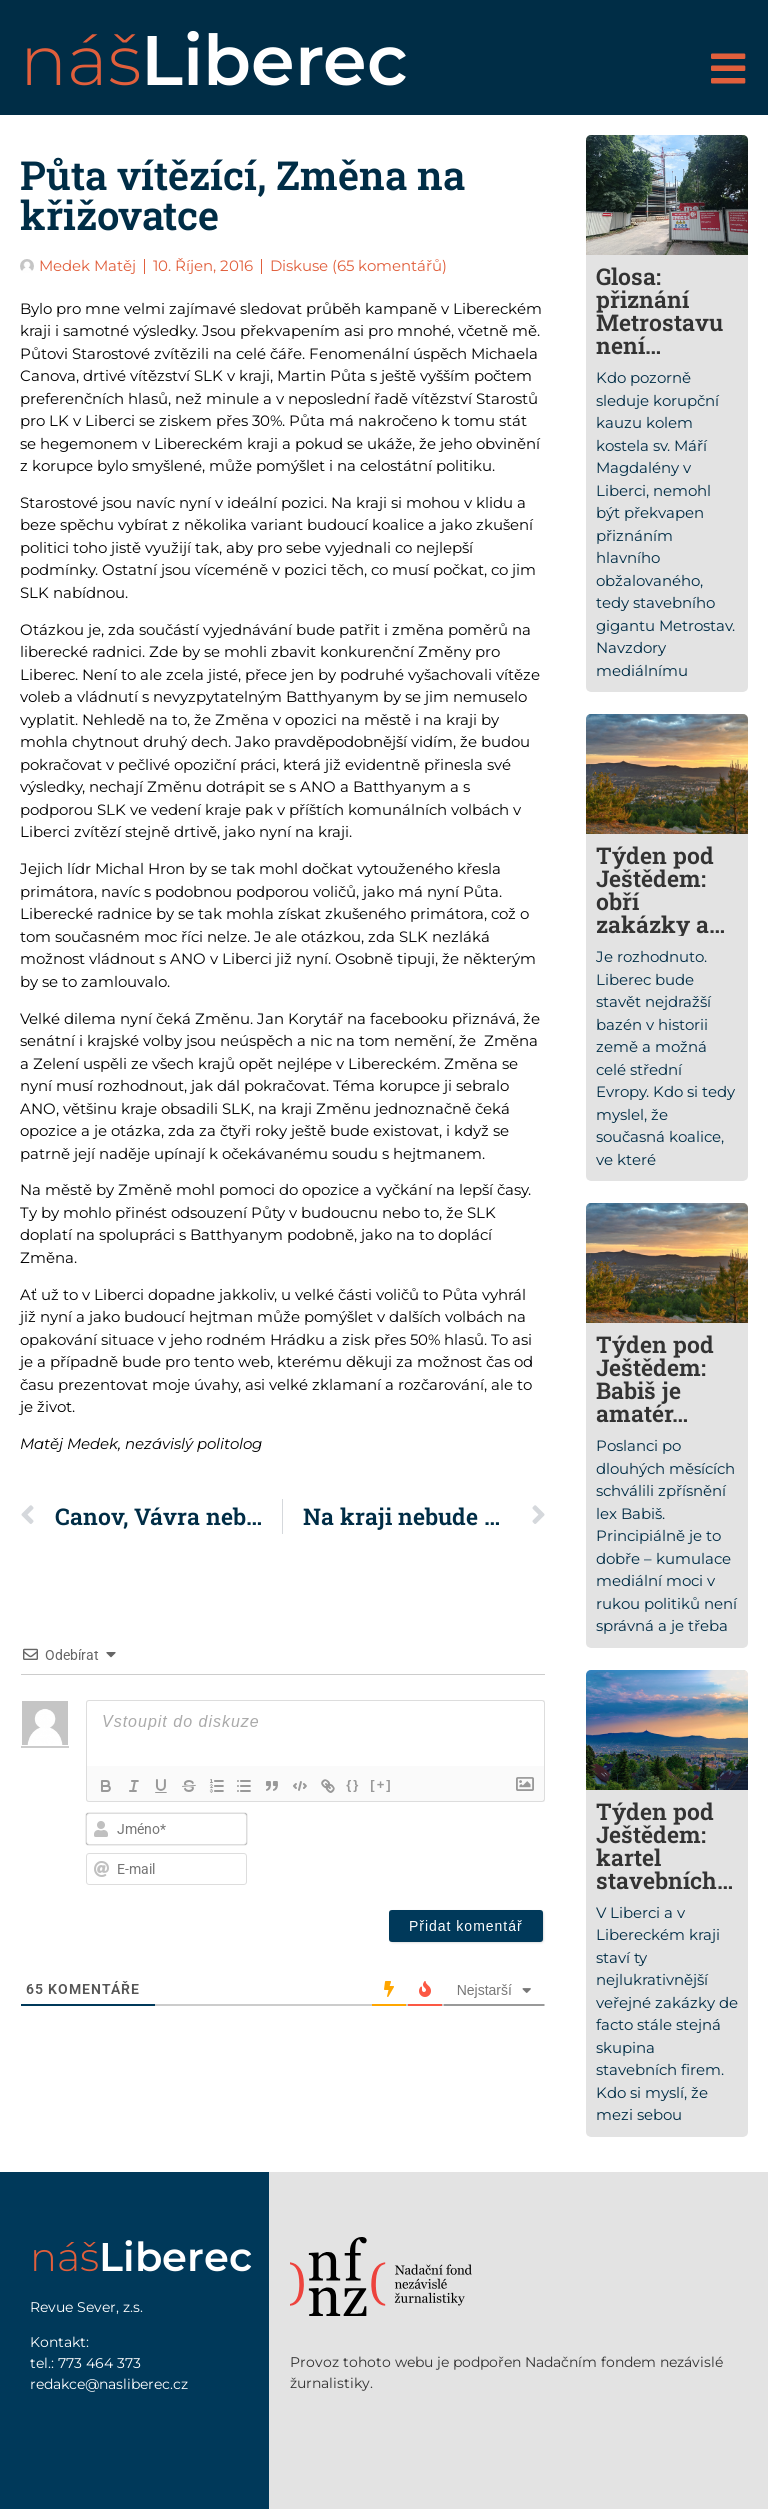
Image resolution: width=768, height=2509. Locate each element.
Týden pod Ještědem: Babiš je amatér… (655, 1378)
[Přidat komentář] (466, 1926)
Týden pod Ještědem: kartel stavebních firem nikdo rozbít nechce (660, 1880)
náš (214, 60)
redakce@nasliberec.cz (109, 2384)
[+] (384, 1784)
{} (356, 1784)
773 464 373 (99, 2363)
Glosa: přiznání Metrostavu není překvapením (659, 333)
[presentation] (408, 1846)
